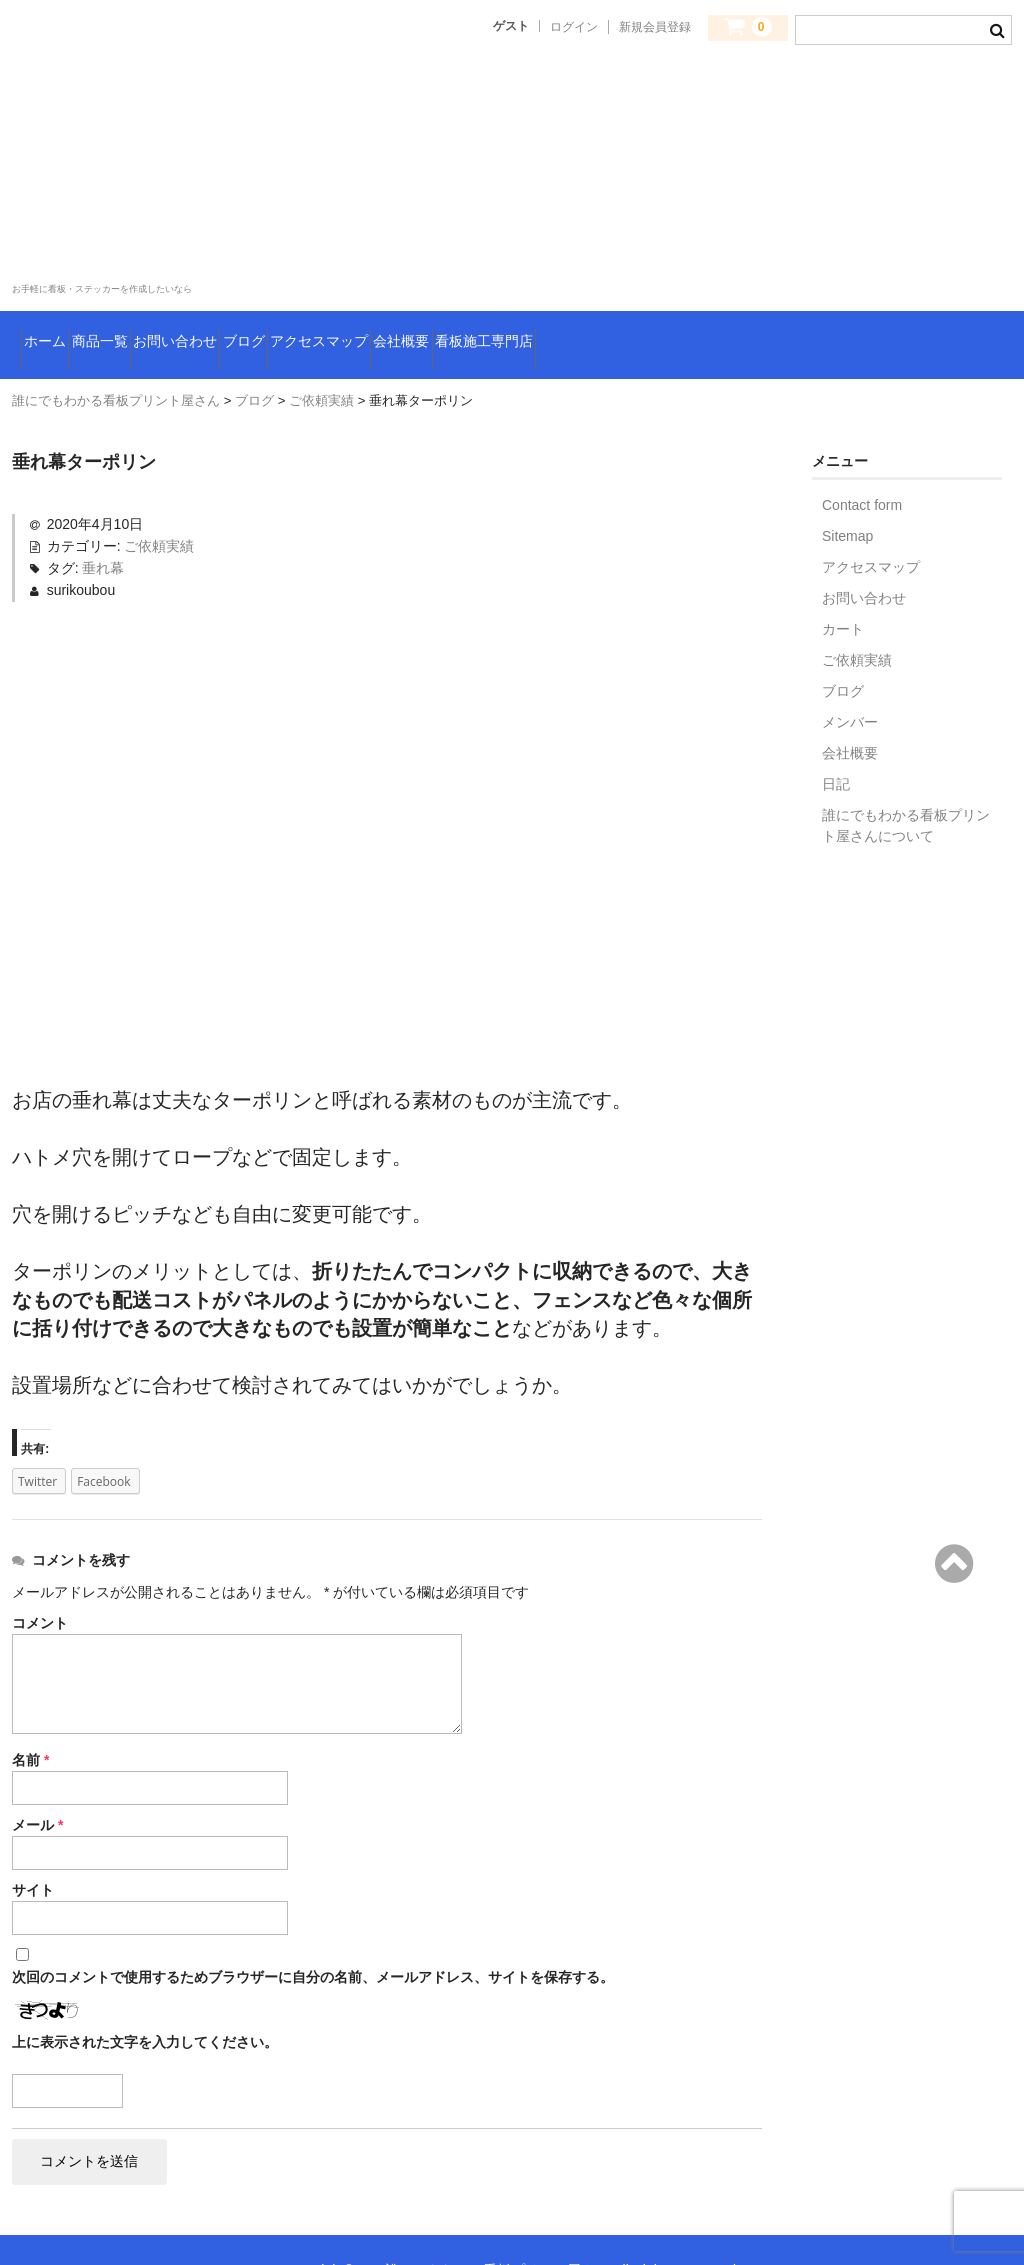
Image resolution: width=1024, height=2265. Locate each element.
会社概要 (657, 315)
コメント (40, 1580)
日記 (836, 741)
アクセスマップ (525, 315)
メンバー (850, 679)
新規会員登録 (655, 27)
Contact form (862, 462)
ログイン (574, 27)
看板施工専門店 (791, 315)
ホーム (58, 315)
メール (37, 1782)
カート (843, 586)
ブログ (399, 315)
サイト (33, 1847)
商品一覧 (157, 315)
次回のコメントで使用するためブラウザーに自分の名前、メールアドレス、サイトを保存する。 (313, 1934)
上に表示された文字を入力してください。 (145, 1999)
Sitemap (847, 493)
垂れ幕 (103, 525)
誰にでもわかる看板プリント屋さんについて (906, 782)
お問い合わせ (283, 315)
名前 (30, 1717)
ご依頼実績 (159, 503)
